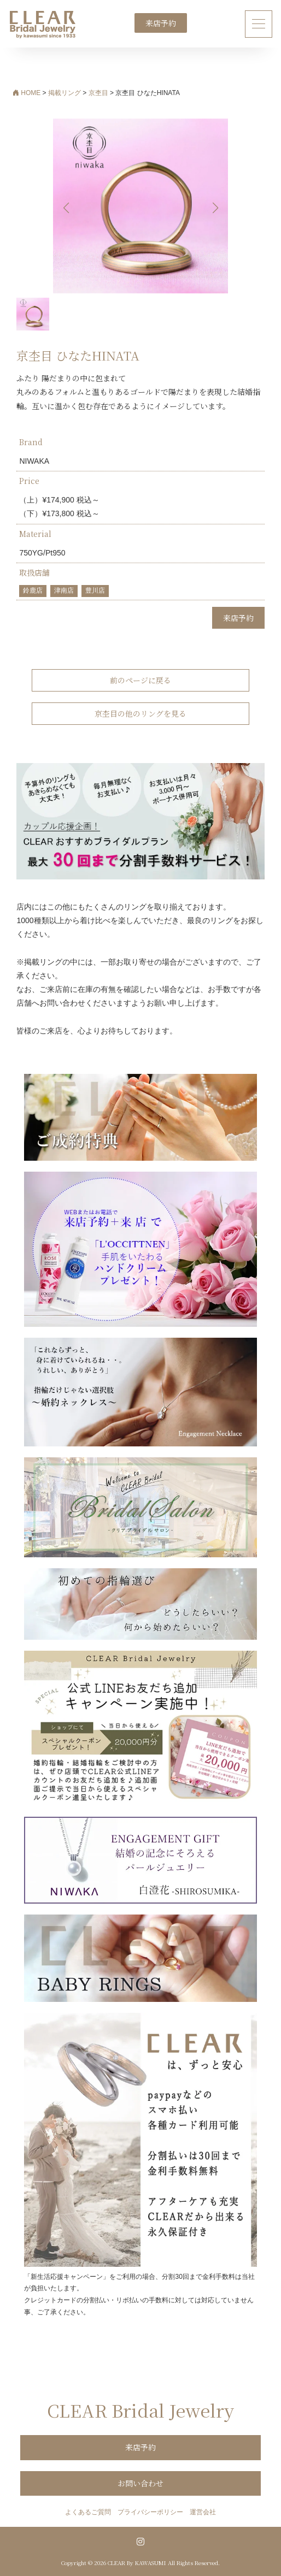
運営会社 (203, 2512)
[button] (215, 208)
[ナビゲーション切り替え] (259, 23)
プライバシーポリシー (150, 2512)
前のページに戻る (140, 680)
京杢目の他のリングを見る (140, 713)
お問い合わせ (140, 2483)
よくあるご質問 (88, 2512)
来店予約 (160, 22)
